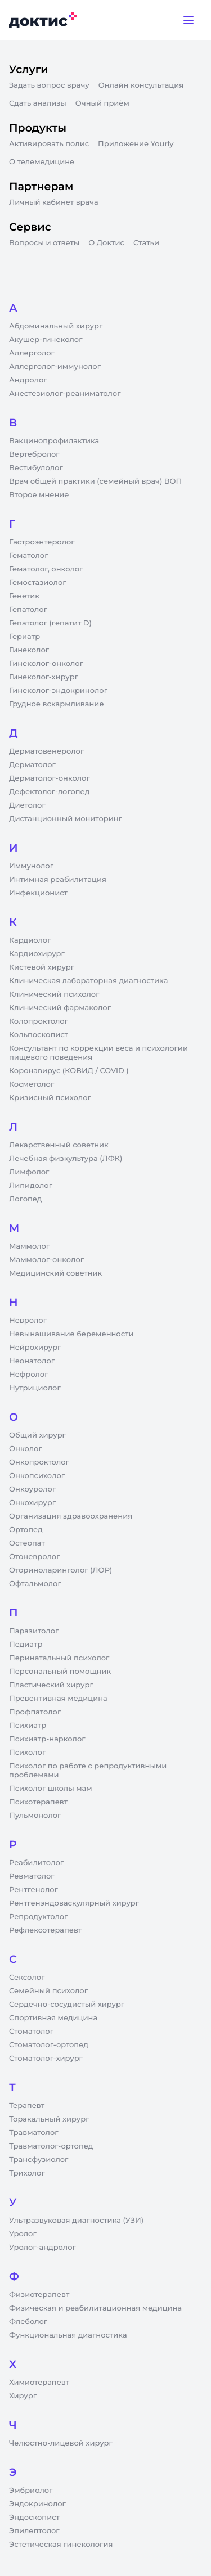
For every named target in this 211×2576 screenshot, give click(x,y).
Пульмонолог (35, 1815)
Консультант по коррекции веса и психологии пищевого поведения (98, 1053)
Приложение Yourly (135, 143)
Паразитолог (34, 1631)
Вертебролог (34, 454)
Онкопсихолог (37, 1475)
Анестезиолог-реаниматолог (64, 393)
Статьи (146, 242)
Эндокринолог (37, 2504)
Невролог (28, 1320)
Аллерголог (32, 353)
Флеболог (28, 2321)
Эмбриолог (30, 2490)
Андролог (28, 380)
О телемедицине (41, 161)
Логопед (25, 1199)
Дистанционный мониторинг (65, 818)
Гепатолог (28, 609)
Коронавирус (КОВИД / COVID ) (69, 1070)
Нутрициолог (35, 1388)
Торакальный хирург (49, 2119)
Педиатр (25, 1644)
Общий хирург (37, 1435)
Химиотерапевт (39, 2382)
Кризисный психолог (50, 1097)
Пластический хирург (51, 1685)
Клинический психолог (54, 994)
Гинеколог (29, 650)
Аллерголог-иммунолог (55, 366)
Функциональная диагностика (68, 2335)
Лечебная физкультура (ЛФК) (65, 1158)
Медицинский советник (55, 1273)
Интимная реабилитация (57, 879)
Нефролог (28, 1374)
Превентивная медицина (58, 1698)
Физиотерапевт (39, 2294)
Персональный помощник (60, 1671)
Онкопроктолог (39, 1462)
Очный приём (102, 103)
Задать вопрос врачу (49, 85)
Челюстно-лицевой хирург (61, 2443)
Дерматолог (32, 764)
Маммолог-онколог (46, 1259)
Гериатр (24, 636)
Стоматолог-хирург (46, 2058)
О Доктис (106, 242)
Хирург (23, 2396)
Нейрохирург (35, 1347)
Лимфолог (29, 1172)
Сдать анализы (37, 103)
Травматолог (34, 2132)
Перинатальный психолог (59, 1658)
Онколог (25, 1448)
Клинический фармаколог (60, 1007)
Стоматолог (31, 2031)
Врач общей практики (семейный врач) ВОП (95, 481)
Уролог (23, 2234)
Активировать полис (49, 143)
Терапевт (26, 2105)
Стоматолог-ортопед (48, 2045)
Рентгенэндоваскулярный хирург (74, 1903)
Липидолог (30, 1185)
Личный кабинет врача (53, 202)
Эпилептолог (34, 2531)
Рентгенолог (33, 1889)
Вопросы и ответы (44, 242)
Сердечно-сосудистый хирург (66, 2004)
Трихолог (27, 2173)
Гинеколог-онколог (46, 663)
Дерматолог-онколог (49, 778)
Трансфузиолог (38, 2159)
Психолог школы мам (50, 1788)
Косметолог (31, 1084)
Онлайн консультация (141, 85)
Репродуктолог (38, 1916)
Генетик (24, 596)
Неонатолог (32, 1361)
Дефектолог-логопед (49, 791)
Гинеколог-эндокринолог (58, 690)
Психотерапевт (38, 1802)
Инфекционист (38, 893)
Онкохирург (32, 1502)
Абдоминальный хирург (55, 326)
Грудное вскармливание (56, 704)
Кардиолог (30, 940)
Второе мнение (39, 494)
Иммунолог (31, 866)
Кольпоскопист (38, 1034)
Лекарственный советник (59, 1145)
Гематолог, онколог (46, 569)
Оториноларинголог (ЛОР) (60, 1570)
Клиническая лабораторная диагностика (88, 980)
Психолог (27, 1752)
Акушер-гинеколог (45, 339)
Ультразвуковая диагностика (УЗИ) (76, 2220)
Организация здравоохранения (70, 1516)
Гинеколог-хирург (43, 677)
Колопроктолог (38, 1021)
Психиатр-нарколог (47, 1739)
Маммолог (29, 1246)
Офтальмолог (35, 1583)
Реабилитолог (36, 1862)
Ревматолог (32, 1876)
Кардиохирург (37, 953)
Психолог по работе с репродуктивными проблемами (88, 1771)
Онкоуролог (32, 1489)
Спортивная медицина (53, 2018)
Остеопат (27, 1543)
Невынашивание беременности (71, 1334)
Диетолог (27, 805)
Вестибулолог (36, 467)
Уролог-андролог (42, 2247)
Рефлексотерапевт (45, 1930)
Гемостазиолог (37, 582)
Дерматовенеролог (46, 751)
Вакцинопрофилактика (54, 440)
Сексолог (26, 1977)
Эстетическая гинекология (61, 2544)
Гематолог (28, 555)
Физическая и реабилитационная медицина (95, 2308)
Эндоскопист (34, 2517)
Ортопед (26, 1529)
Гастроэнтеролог (42, 542)
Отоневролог (34, 1556)
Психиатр (27, 1725)
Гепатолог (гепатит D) (50, 623)
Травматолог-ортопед (51, 2146)
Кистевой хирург (41, 967)
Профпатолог (35, 1712)
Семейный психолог (48, 1991)
